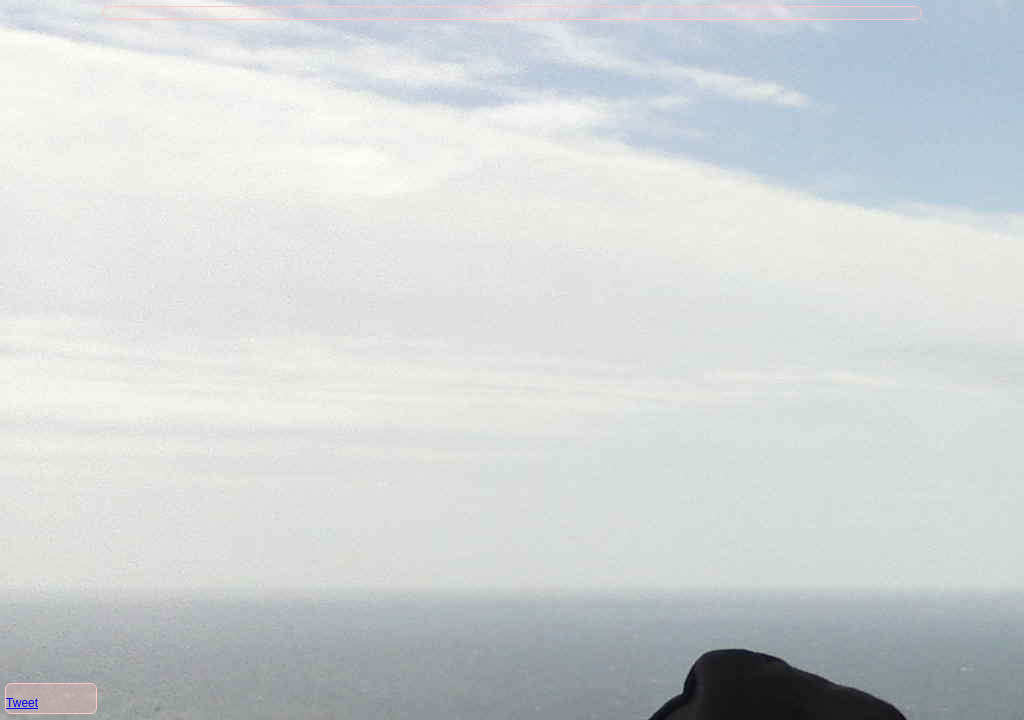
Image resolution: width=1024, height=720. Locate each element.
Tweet (22, 703)
